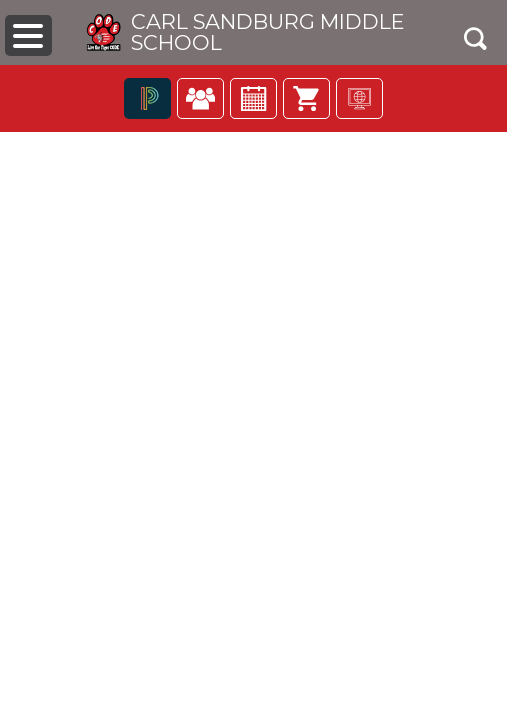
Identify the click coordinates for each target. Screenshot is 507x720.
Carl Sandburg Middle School (267, 33)
